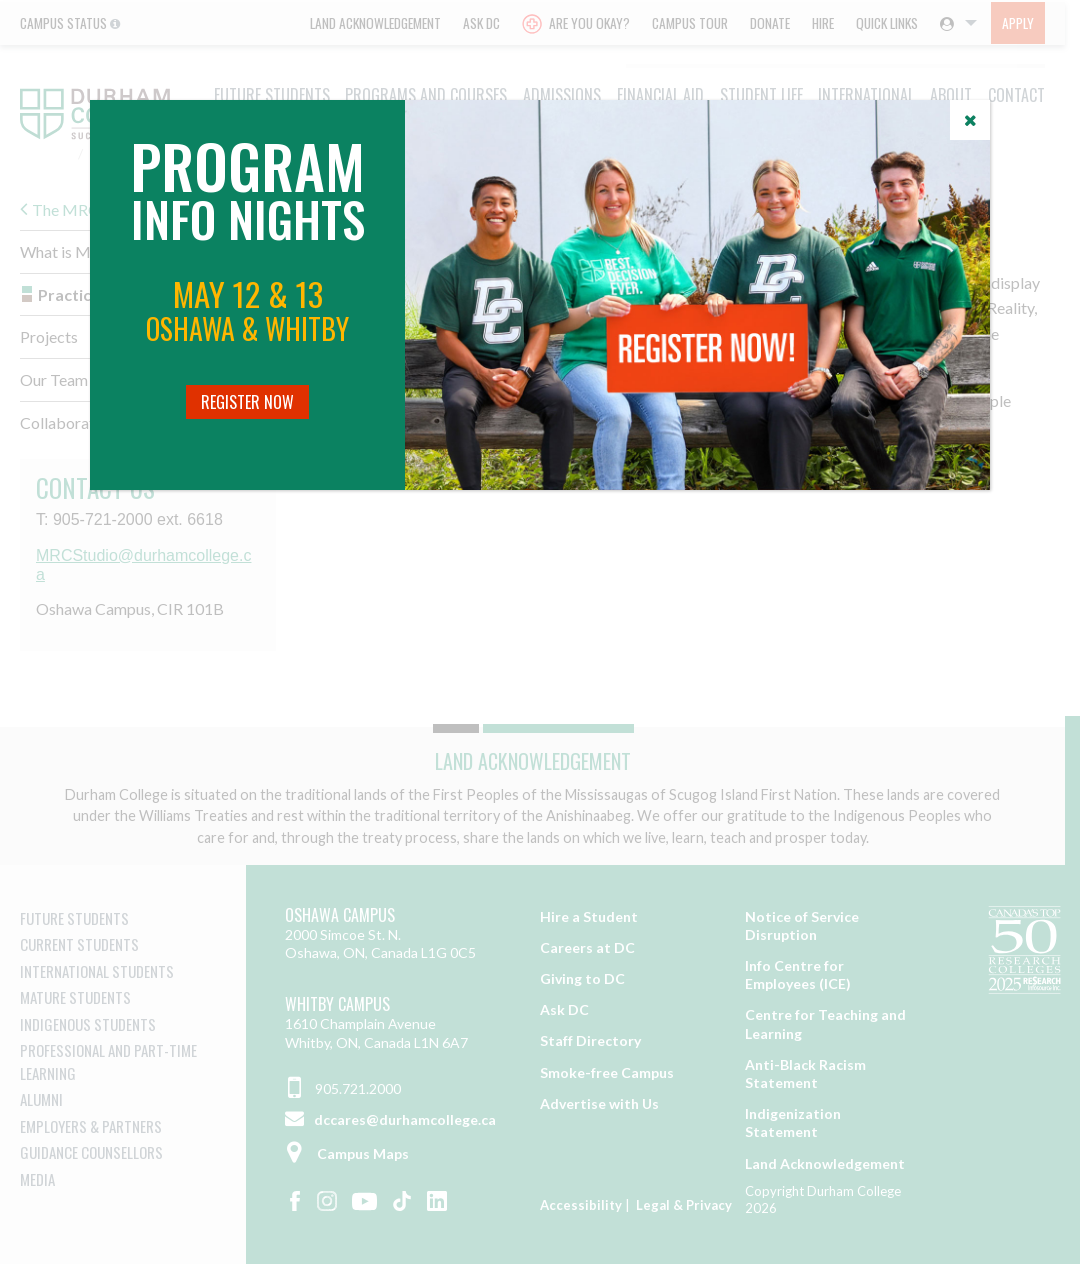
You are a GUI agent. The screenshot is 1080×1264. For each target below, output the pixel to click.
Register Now (247, 402)
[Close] (970, 120)
